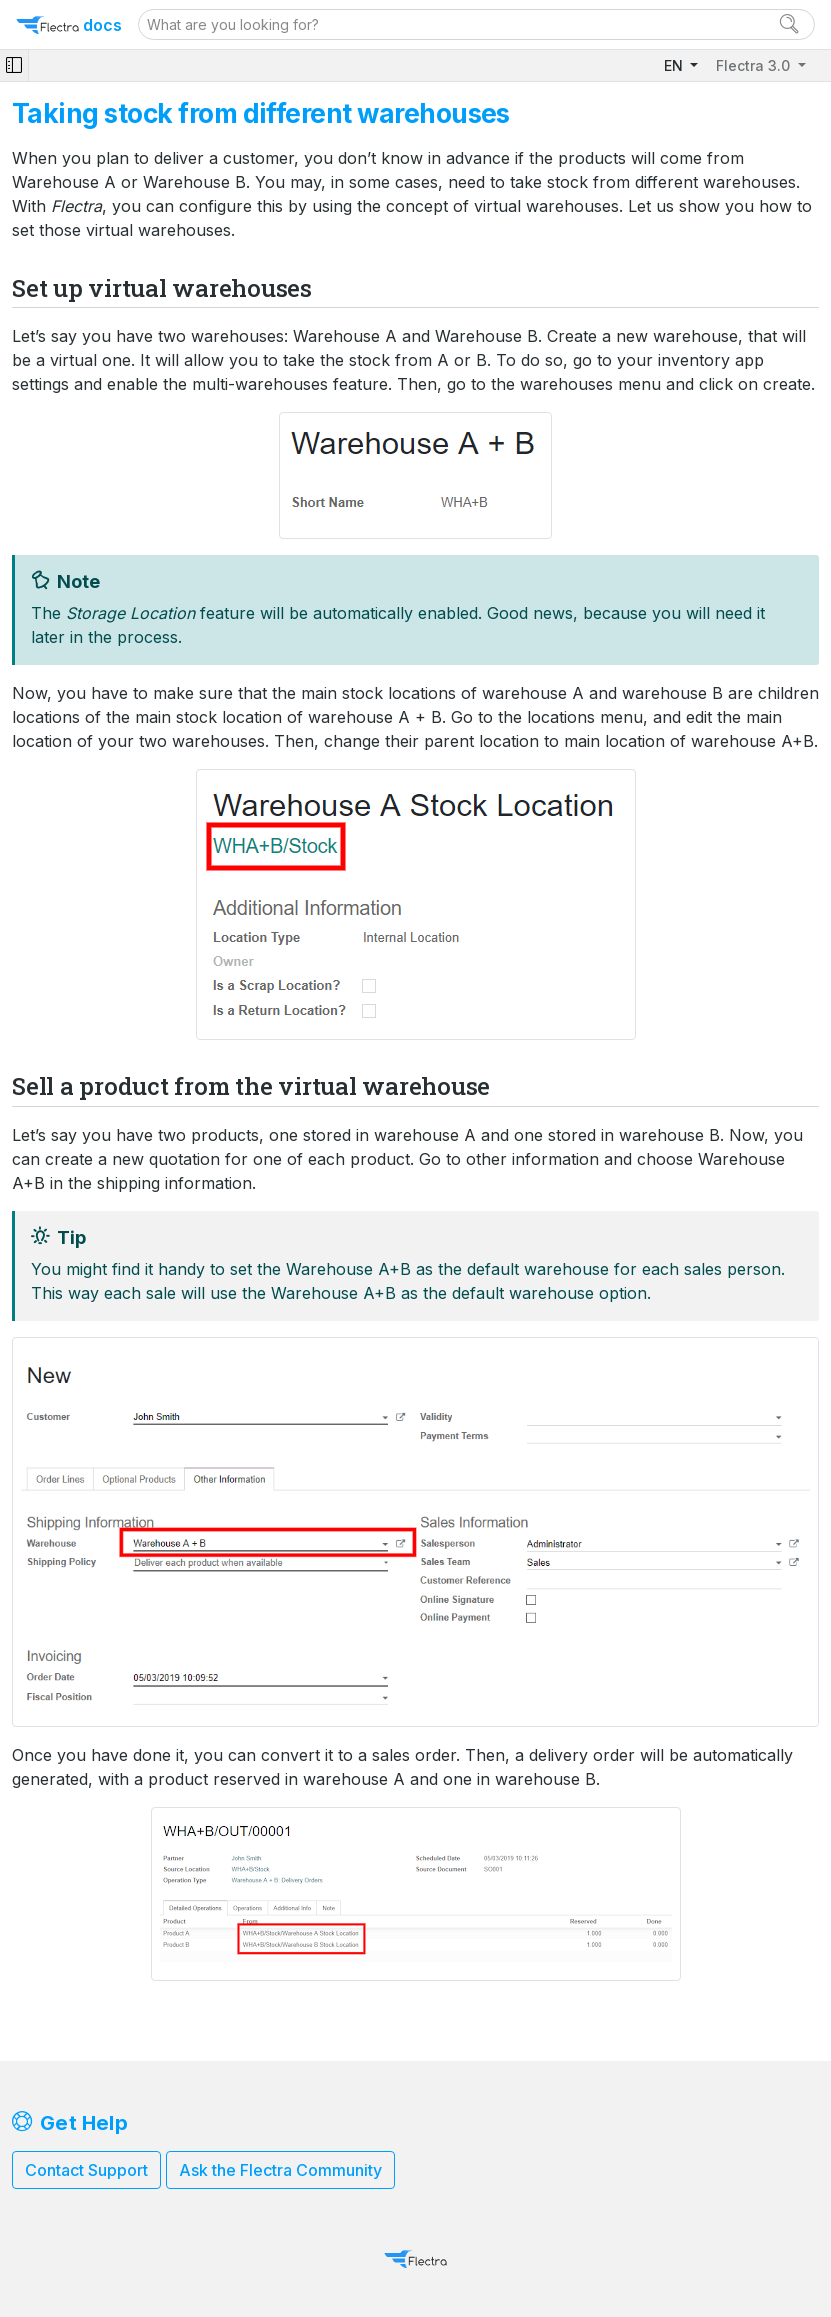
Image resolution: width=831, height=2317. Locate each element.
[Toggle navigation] (14, 65)
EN (675, 65)
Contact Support (86, 2170)
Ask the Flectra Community (280, 2170)
